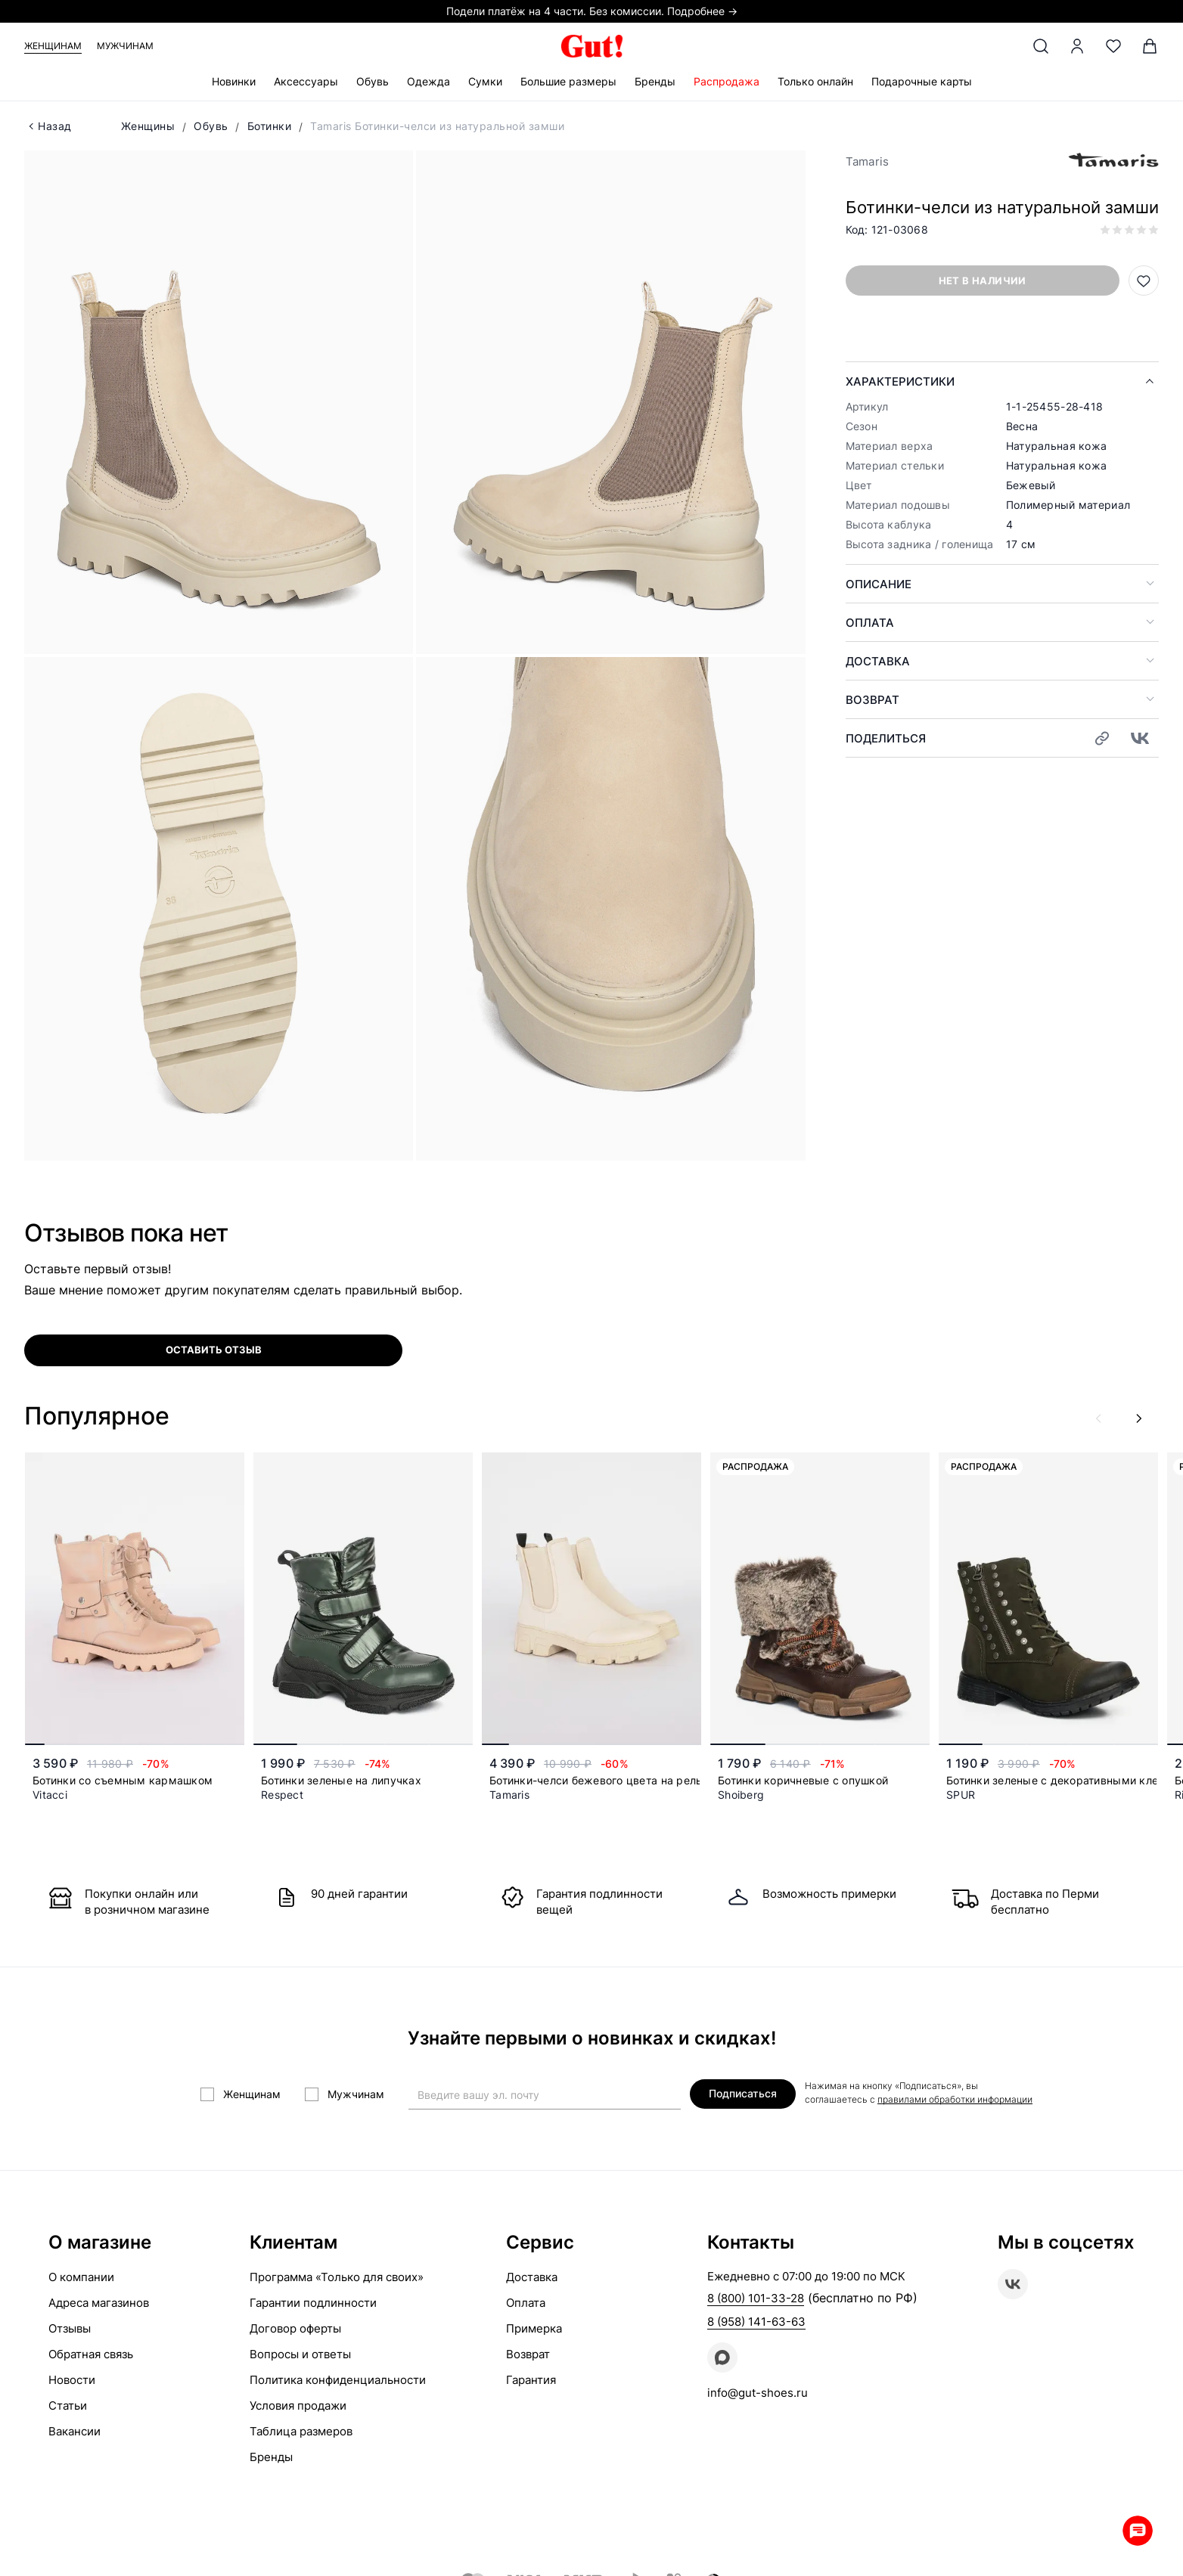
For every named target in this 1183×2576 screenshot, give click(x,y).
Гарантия (531, 2380)
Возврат (872, 700)
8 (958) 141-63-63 (756, 2321)
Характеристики (900, 381)
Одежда (428, 81)
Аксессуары (306, 81)
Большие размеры (568, 81)
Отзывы (69, 2328)
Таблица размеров (301, 2431)
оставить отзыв (214, 1350)
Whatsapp (1137, 2531)
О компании (81, 2277)
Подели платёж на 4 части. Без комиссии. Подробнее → (591, 11)
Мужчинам (125, 45)
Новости (71, 2380)
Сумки (485, 81)
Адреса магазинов (98, 2302)
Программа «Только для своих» (337, 2277)
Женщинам (53, 45)
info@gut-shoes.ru (757, 2392)
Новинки (234, 81)
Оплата (870, 622)
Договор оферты (295, 2328)
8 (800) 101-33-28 (755, 2298)
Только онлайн (815, 81)
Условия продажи (298, 2405)
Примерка (534, 2328)
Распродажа (726, 81)
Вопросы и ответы (300, 2354)
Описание (878, 584)
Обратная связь (90, 2354)
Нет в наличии (982, 280)
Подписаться (743, 2093)
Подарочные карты (921, 81)
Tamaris (868, 161)
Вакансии (74, 2431)
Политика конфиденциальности (338, 2380)
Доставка (878, 661)
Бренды (655, 81)
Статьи (67, 2405)
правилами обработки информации (954, 2099)
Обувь (372, 81)
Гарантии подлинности (313, 2302)
